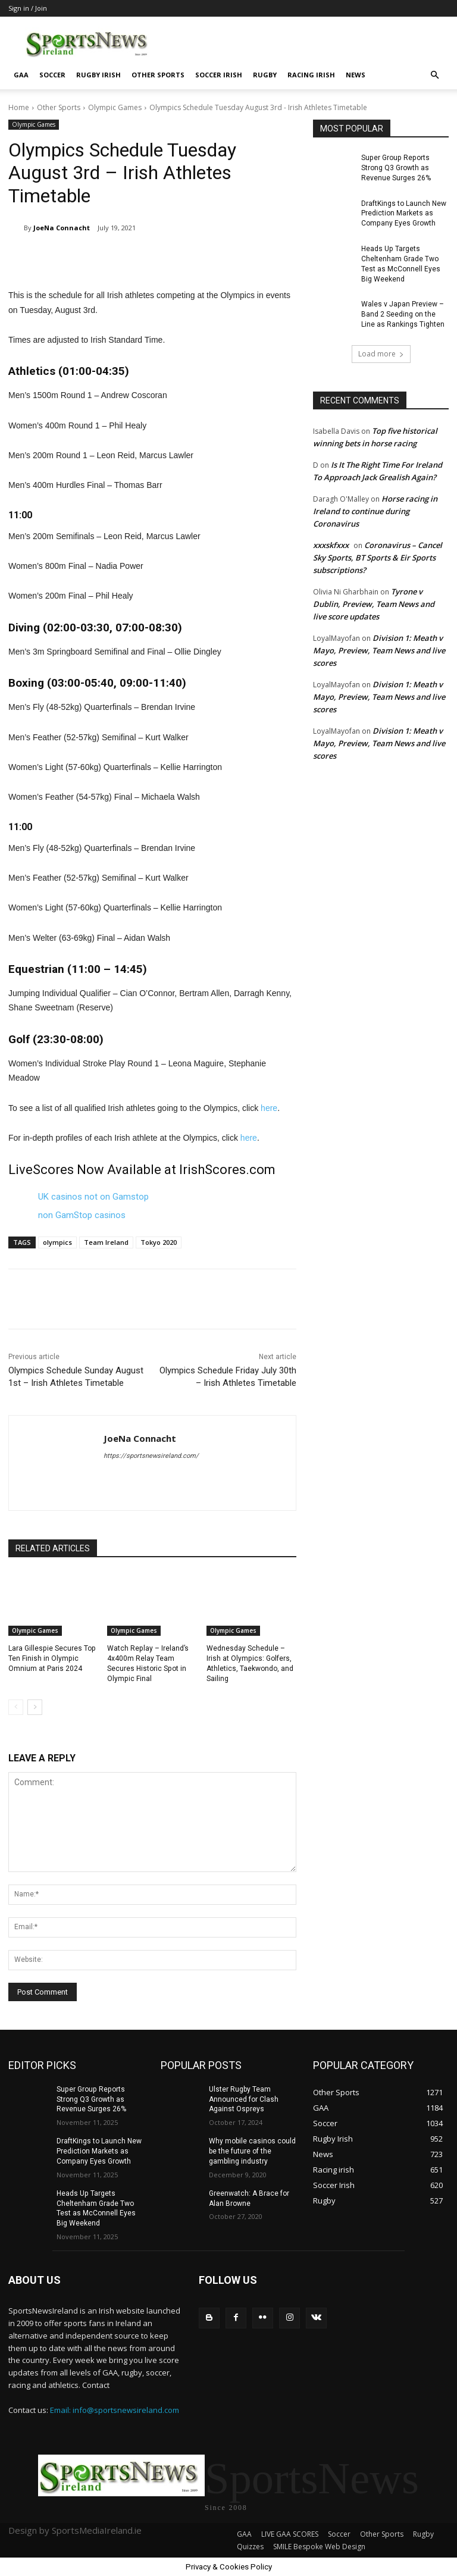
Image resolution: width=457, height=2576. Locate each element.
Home (18, 107)
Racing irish (311, 74)
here (269, 1108)
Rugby (265, 74)
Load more (381, 353)
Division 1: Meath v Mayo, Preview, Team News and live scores (379, 650)
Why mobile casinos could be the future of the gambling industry (252, 2151)
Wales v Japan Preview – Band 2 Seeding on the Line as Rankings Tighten (403, 314)
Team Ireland (106, 1242)
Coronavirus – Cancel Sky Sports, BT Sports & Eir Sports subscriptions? (377, 557)
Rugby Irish (98, 74)
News (355, 74)
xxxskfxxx (331, 544)
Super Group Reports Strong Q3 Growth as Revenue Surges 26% (396, 168)
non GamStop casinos (82, 1215)
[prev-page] (15, 1707)
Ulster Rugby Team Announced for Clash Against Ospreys (243, 2099)
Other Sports (158, 74)
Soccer (52, 74)
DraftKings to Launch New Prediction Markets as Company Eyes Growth (403, 213)
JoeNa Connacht (61, 227)
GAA (21, 74)
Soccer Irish (218, 74)
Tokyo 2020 (158, 1242)
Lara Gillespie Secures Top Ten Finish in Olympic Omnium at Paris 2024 (51, 1658)
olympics (57, 1242)
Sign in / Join (27, 8)
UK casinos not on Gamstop (93, 1196)
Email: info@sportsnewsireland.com (114, 2409)
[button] (434, 75)
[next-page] (34, 1707)
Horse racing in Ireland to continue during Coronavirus (375, 510)
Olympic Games (115, 107)
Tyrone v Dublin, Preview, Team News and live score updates (373, 603)
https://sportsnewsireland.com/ (151, 1456)
